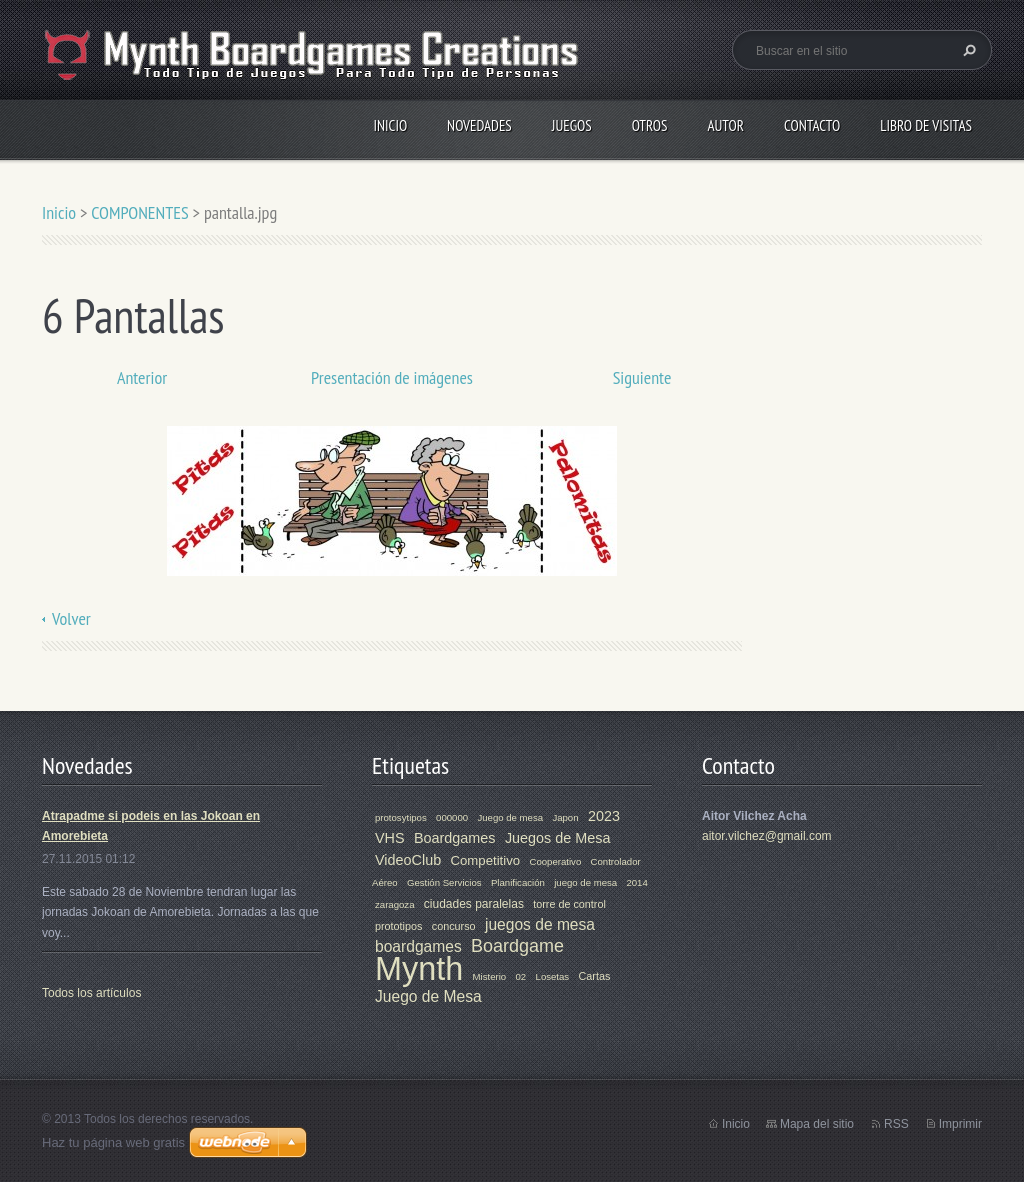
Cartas (595, 976)
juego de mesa (585, 882)
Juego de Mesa (428, 996)
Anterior (142, 377)
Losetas (553, 976)
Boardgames (455, 838)
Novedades (479, 125)
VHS (390, 838)
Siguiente (642, 377)
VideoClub (408, 860)
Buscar (967, 50)
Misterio (490, 976)
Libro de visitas (926, 125)
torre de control (569, 904)
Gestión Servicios (444, 882)
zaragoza (394, 904)
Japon (565, 817)
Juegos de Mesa (558, 838)
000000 (452, 817)
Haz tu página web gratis (113, 1142)
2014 (636, 882)
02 (521, 976)
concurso (454, 926)
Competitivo (486, 860)
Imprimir (960, 1124)
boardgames (418, 946)
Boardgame (517, 946)
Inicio (390, 125)
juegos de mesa (540, 924)
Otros (650, 125)
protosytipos (401, 817)
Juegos (572, 125)
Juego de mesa (510, 817)
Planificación (518, 882)
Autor (725, 125)
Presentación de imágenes (392, 377)
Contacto (812, 125)
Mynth (419, 969)
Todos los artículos (91, 993)
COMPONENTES (140, 212)
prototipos (398, 926)
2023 (604, 816)
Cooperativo (555, 861)
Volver (71, 618)
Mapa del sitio (817, 1124)
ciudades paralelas (474, 904)
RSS (896, 1124)
